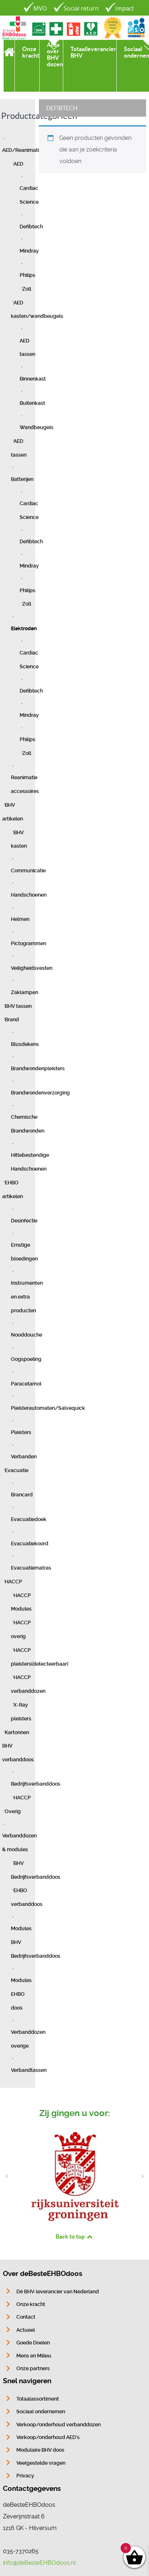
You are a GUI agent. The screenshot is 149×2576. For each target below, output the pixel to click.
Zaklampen (24, 992)
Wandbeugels (36, 427)
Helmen (20, 919)
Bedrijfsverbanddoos (35, 1784)
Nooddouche (26, 1335)
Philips (27, 275)
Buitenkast (32, 403)
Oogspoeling (26, 1359)
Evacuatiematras (31, 1568)
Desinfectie (24, 1221)
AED (18, 164)
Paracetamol (26, 1384)
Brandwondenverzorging (40, 1093)
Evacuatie (16, 1470)
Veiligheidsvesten (31, 968)
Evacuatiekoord (29, 1544)
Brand (12, 1020)
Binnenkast (33, 379)
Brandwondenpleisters (38, 1068)
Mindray (29, 251)
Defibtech (31, 227)
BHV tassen (18, 1006)
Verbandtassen (29, 2070)
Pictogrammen (28, 943)
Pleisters (21, 1432)
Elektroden (24, 629)
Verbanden (24, 1457)
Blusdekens (25, 1044)
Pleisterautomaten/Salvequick (48, 1408)
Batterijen (22, 479)
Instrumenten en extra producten (27, 1297)
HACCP (13, 1582)
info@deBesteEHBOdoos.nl (39, 2562)
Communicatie (28, 871)
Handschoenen (29, 895)
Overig (13, 1811)
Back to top (74, 2236)
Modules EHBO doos (21, 1994)
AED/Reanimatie (22, 150)
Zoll (26, 289)
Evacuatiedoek (29, 1519)
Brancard (22, 1495)
